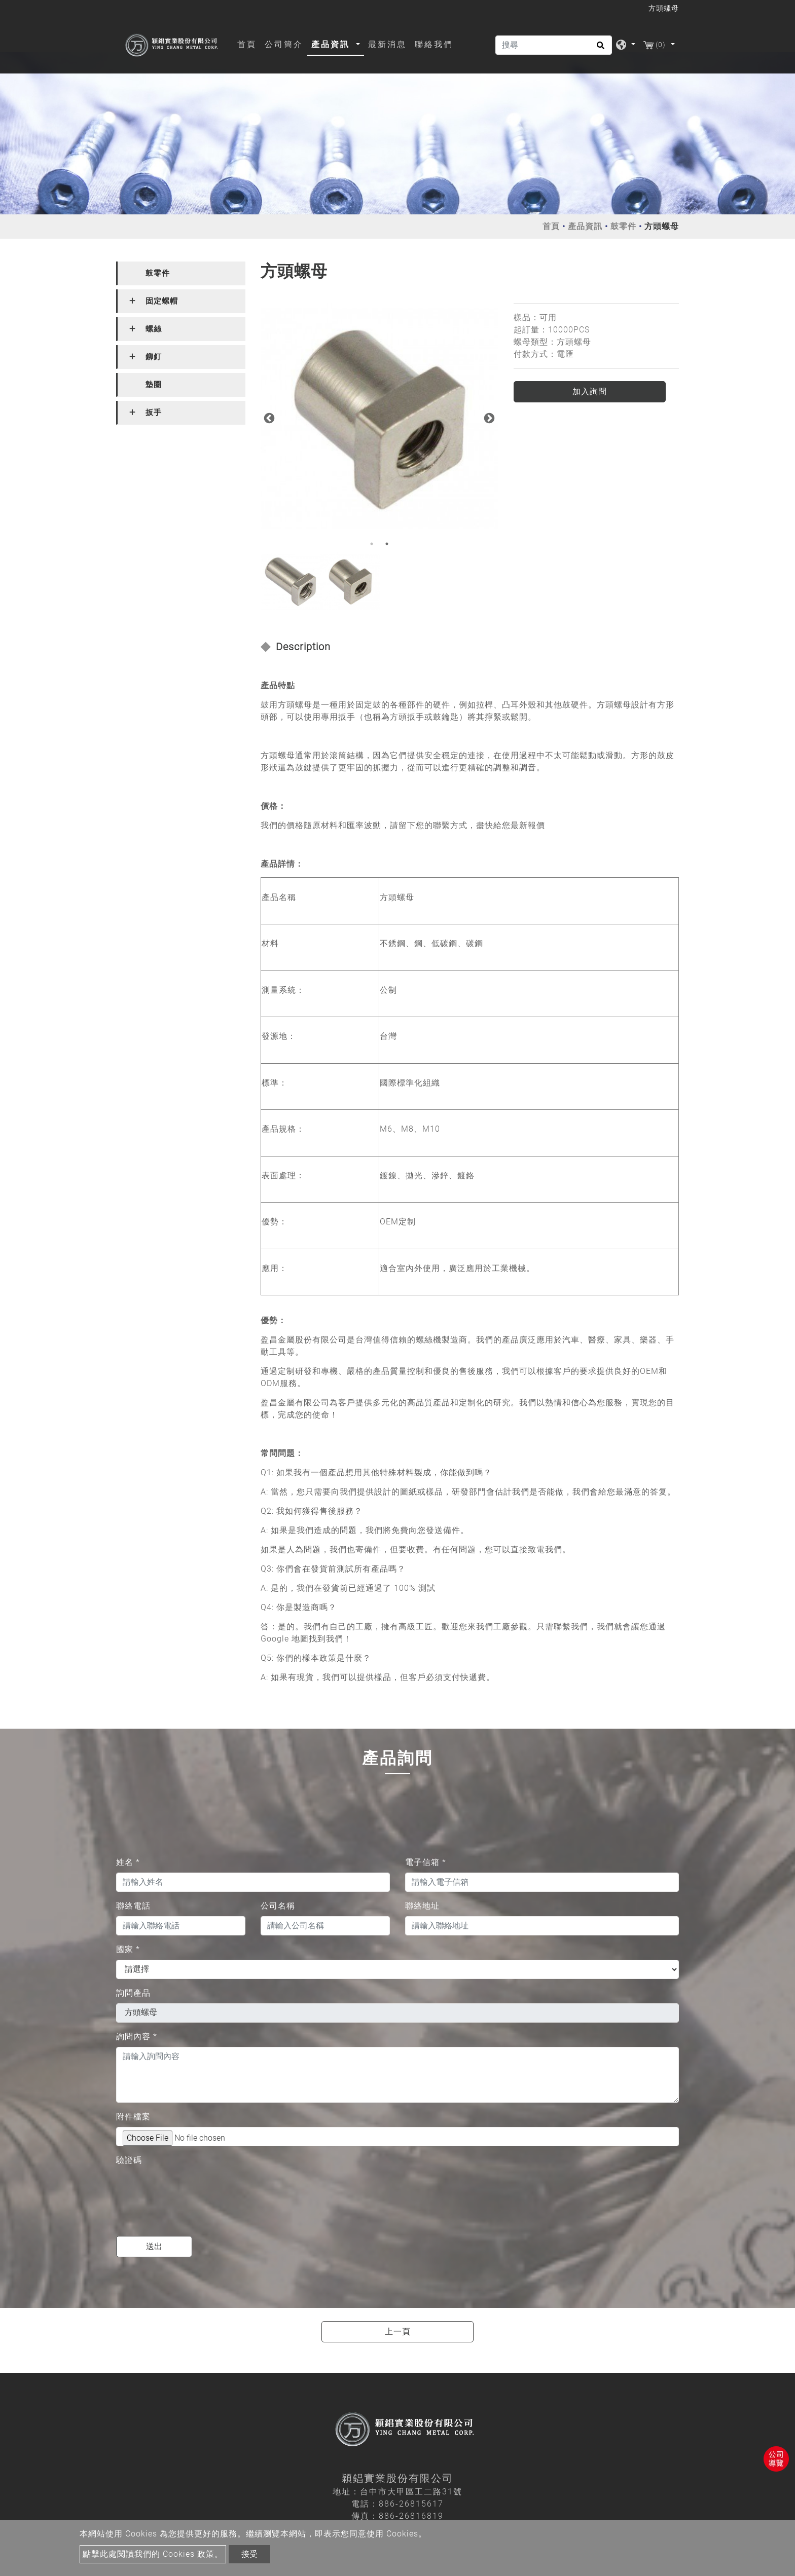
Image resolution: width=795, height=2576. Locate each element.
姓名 (128, 1862)
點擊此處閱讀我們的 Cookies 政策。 (153, 2554)
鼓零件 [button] (158, 273)
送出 (154, 2246)
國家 (128, 1949)
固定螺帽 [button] (162, 301)
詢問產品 (133, 1993)
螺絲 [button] (154, 328)
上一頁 (398, 2331)
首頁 (249, 43)
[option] (379, 417)
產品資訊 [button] (332, 44)
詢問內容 (136, 2036)
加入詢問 (589, 391)
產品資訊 (585, 226)
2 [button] (387, 544)
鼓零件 (623, 226)
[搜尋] (553, 45)
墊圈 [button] (154, 384)
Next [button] (488, 418)
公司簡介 (284, 44)
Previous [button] (268, 418)
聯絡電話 (133, 1906)
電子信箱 (425, 1862)
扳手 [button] (154, 412)
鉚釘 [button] (154, 356)
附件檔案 (133, 2116)
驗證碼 (129, 2160)
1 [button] (372, 544)
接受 (249, 2554)
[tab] (180, 273)
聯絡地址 (422, 1906)
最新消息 (387, 44)
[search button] (599, 48)
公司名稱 (278, 1906)
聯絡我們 (434, 44)
